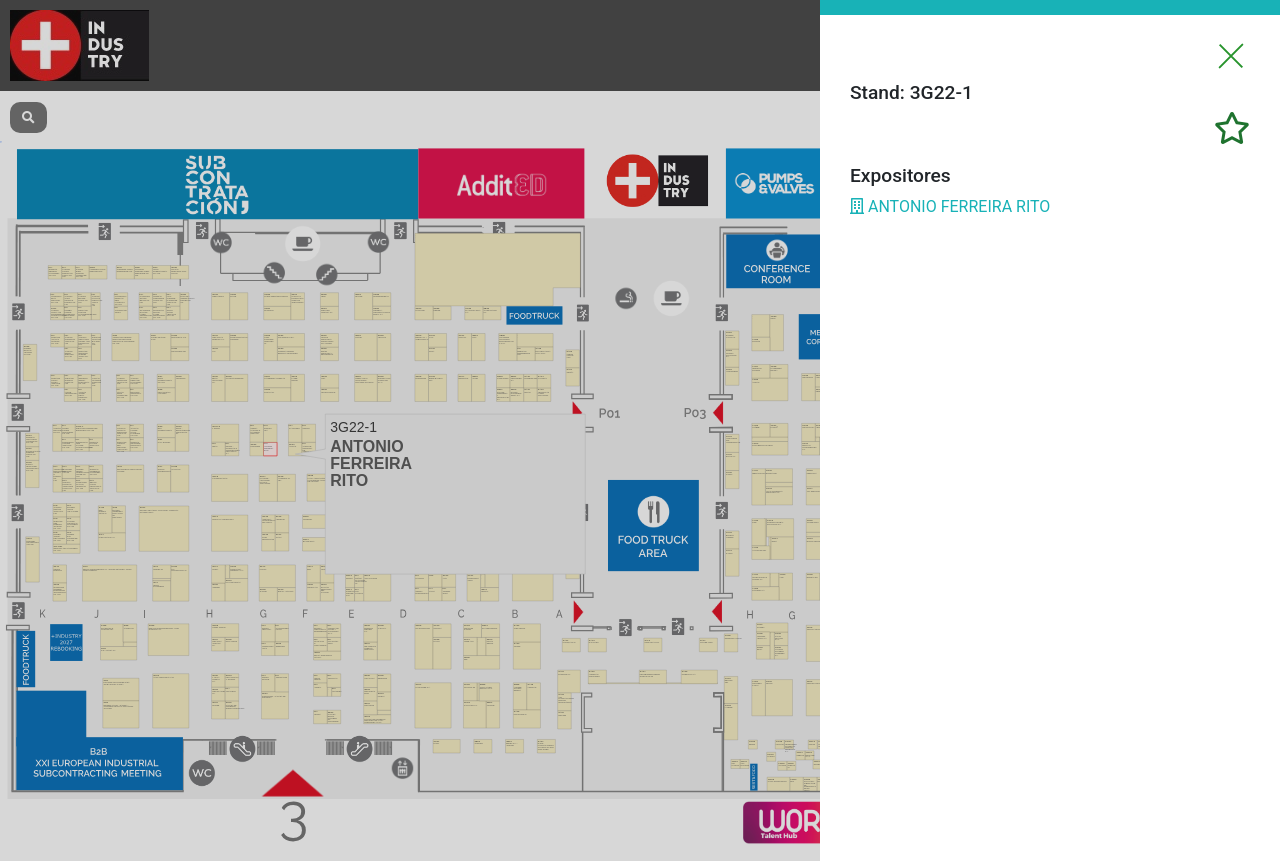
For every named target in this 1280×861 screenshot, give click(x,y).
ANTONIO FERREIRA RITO (950, 206)
